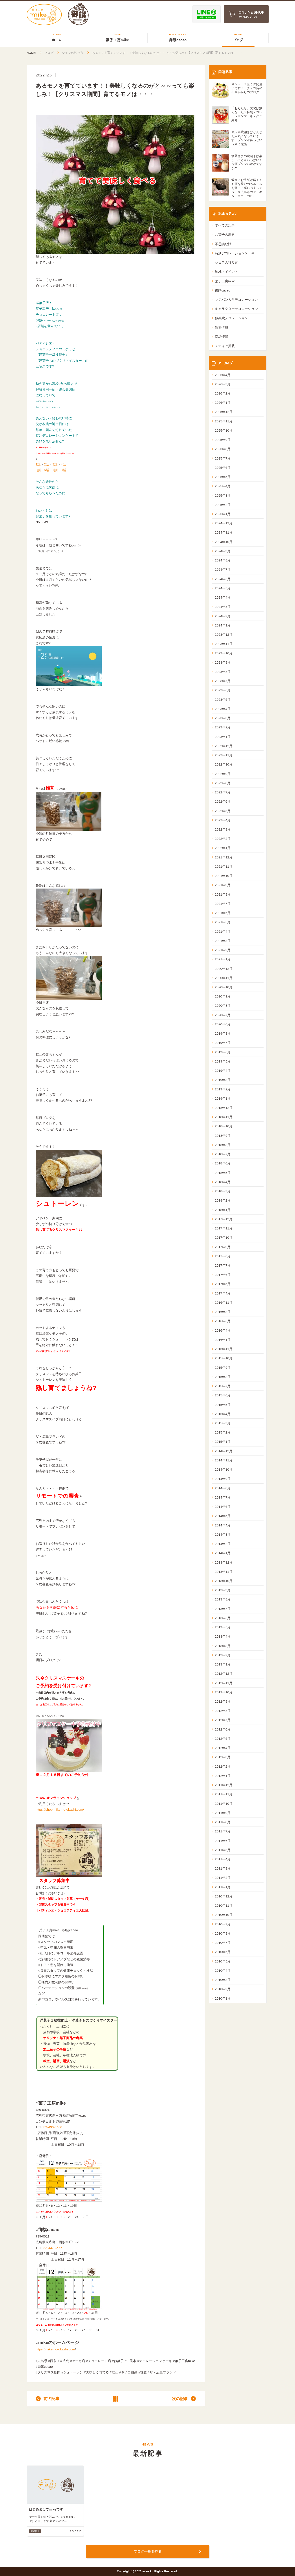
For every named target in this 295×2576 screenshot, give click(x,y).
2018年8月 (223, 1145)
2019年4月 (223, 1070)
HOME (31, 53)
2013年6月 (223, 1618)
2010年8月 (223, 1933)
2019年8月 (223, 1033)
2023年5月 (223, 699)
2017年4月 (223, 1293)
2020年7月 (223, 1015)
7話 (54, 470)
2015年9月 (223, 1367)
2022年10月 (224, 764)
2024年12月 (224, 523)
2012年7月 (223, 1720)
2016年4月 (223, 1330)
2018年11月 (224, 1117)
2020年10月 (224, 987)
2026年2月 (223, 393)
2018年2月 (223, 1200)
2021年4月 (223, 931)
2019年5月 (223, 1061)
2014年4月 (223, 1525)
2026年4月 (223, 375)
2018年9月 (223, 1135)
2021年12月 (224, 857)
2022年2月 (223, 838)
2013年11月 (224, 1571)
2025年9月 (223, 440)
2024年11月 (224, 532)
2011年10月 (224, 1803)
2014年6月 (223, 1506)
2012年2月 (223, 1766)
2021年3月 (223, 941)
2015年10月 (224, 1358)
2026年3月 (223, 384)
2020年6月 (223, 1024)
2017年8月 (223, 1256)
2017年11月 (224, 1228)
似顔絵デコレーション (231, 318)
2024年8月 (223, 560)
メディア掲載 (225, 346)
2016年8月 (223, 1312)
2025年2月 (223, 505)
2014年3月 (223, 1534)
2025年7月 (223, 458)
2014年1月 (223, 1553)
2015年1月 (223, 1441)
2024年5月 (223, 588)
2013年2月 (223, 1655)
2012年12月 (224, 1673)
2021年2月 (223, 950)
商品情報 (221, 337)
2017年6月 (223, 1274)
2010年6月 (223, 1952)
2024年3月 (223, 606)
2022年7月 (223, 792)
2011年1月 (223, 1887)
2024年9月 (223, 551)
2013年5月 (223, 1627)
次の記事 (180, 2399)
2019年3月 (223, 1080)
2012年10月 (224, 1692)
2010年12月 (224, 1896)
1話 (38, 464)
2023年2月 (223, 727)
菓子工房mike (225, 281)
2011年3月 (223, 1868)
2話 (46, 464)
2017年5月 (223, 1284)
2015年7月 (223, 1386)
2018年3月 (223, 1191)
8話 (63, 470)
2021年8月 (223, 894)
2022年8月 (223, 783)
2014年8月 (223, 1488)
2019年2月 (223, 1089)
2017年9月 (223, 1247)
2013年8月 (223, 1599)
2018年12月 (224, 1108)
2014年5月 (223, 1516)
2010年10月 (224, 1915)
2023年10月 (224, 653)
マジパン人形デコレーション (236, 299)
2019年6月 (223, 1052)
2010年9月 (223, 1924)
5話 (38, 470)
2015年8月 (223, 1377)
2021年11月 (224, 866)
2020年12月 (224, 968)
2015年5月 (223, 1405)
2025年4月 (223, 486)
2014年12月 (224, 1451)
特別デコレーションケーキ (235, 253)
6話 (46, 470)
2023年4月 (223, 709)
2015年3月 (223, 1423)
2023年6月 (223, 690)
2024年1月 (223, 625)
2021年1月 (223, 959)
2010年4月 (223, 1970)
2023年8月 (223, 671)
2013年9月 (223, 1590)
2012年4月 (223, 1748)
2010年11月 (224, 1905)
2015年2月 (223, 1432)
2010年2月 (223, 1989)
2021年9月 (223, 885)
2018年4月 (223, 1182)
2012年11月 (224, 1683)
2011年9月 (223, 1813)
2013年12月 (224, 1562)
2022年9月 (223, 774)
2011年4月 (223, 1859)
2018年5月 (223, 1173)
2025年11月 (224, 421)
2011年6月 (223, 1841)
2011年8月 (223, 1822)
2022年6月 (223, 801)
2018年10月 (224, 1126)
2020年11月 (224, 978)
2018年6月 (223, 1163)
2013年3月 (223, 1646)
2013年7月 (223, 1609)
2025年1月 (223, 514)
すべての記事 (225, 225)
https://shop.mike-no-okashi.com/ (60, 1809)
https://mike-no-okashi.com (55, 2349)
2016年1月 (223, 1339)
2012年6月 (223, 1729)
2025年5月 (223, 477)
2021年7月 (223, 903)
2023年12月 (224, 634)
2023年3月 (223, 718)
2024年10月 (224, 542)
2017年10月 (224, 1237)
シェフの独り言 (72, 52)
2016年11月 (224, 1302)
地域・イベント (226, 271)
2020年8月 (223, 1005)
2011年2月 (223, 1877)
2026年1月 (223, 402)
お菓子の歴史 (225, 234)
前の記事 (51, 2399)
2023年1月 (223, 737)
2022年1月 (223, 848)
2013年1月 (223, 1664)
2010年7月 (223, 1942)
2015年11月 (224, 1349)
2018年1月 (223, 1210)
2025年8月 (223, 449)
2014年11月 (224, 1460)
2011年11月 (224, 1794)
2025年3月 (223, 495)
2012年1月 (223, 1776)
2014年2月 (223, 1544)
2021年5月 (223, 922)
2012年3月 (223, 1757)
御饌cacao (222, 290)
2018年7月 (223, 1154)
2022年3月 (223, 829)
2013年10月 (224, 1581)
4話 (63, 464)
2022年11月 (224, 755)
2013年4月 (223, 1636)
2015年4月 (223, 1414)
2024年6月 (223, 579)
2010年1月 (223, 1998)
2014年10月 (224, 1469)
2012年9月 (223, 1701)
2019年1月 (223, 1098)
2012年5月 (223, 1738)
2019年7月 (223, 1043)
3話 (54, 464)
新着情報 (221, 327)
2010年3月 (223, 1980)
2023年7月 (223, 681)
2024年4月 (223, 597)
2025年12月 (224, 412)
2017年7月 (223, 1265)
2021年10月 (224, 876)
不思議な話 (223, 244)
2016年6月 (223, 1321)
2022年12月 (224, 746)
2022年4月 (223, 820)
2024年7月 (223, 569)
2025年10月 (224, 430)
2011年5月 (223, 1850)
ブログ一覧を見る (148, 2551)
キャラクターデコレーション (236, 309)
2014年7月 (223, 1497)
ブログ (48, 52)
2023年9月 (223, 662)
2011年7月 (223, 1831)
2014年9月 (223, 1479)
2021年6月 (223, 913)
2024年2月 (223, 616)
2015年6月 (223, 1395)
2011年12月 (224, 1785)
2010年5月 (223, 1961)
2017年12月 (224, 1219)
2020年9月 (223, 996)
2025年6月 (223, 467)
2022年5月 (223, 811)
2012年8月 (223, 1711)
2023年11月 (224, 644)
